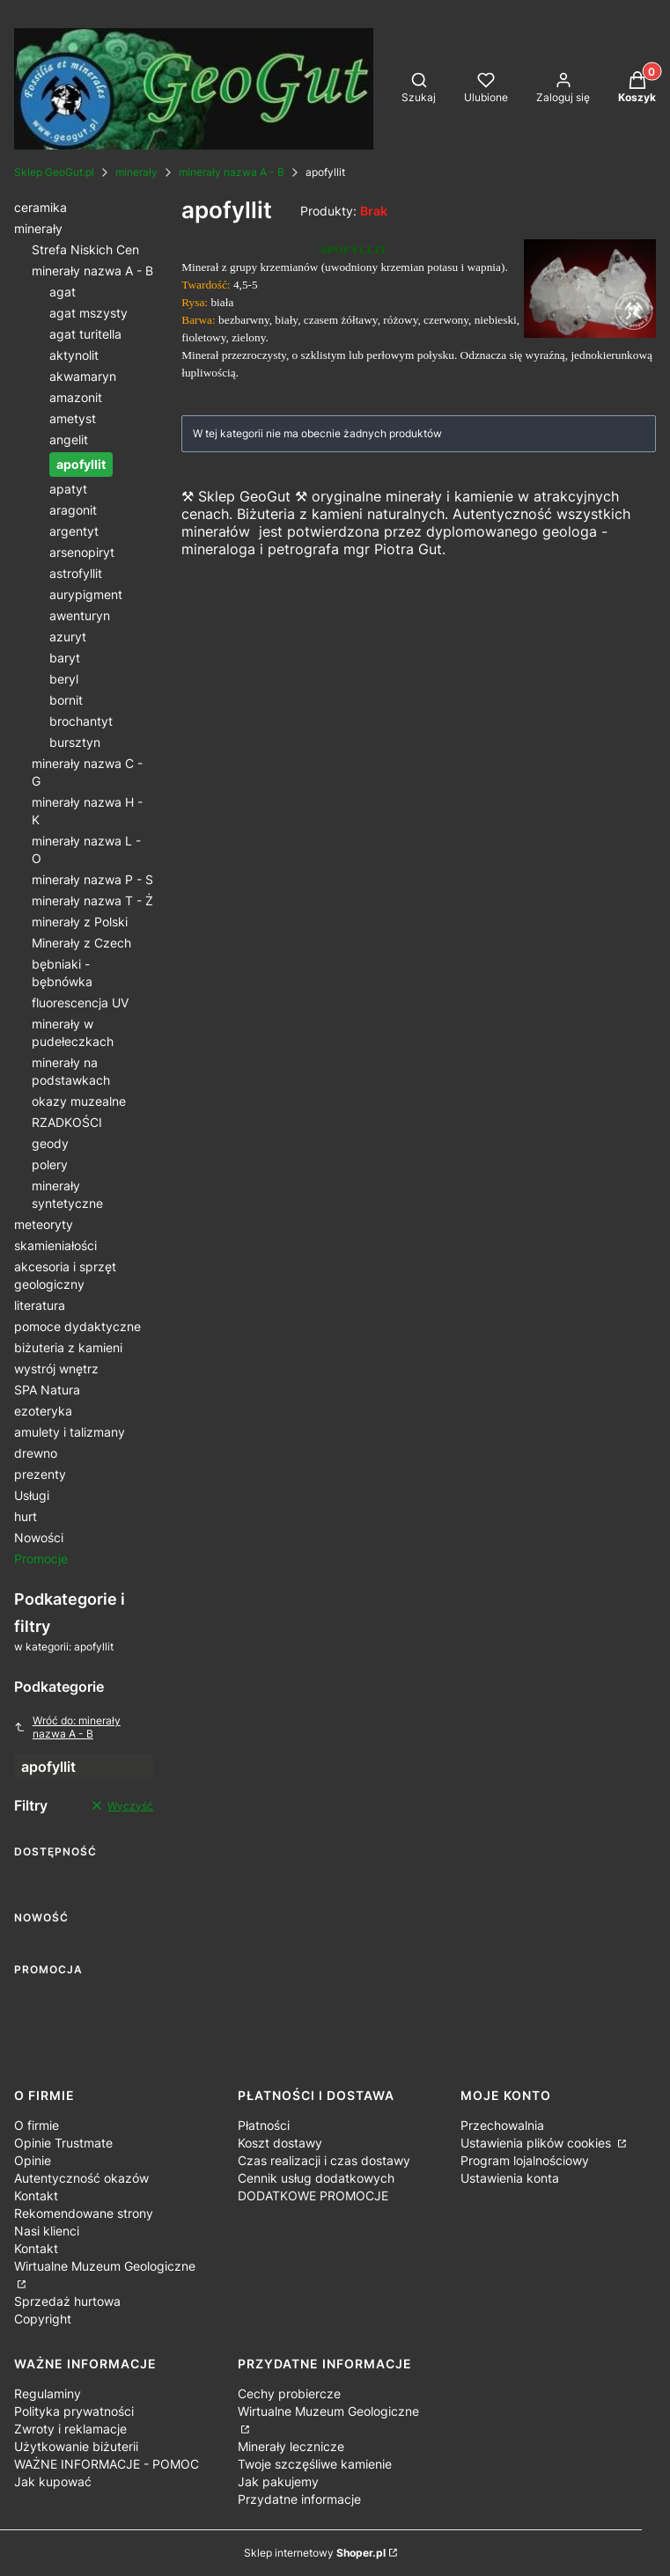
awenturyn (79, 615)
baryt (64, 657)
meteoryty (43, 1224)
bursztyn (74, 742)
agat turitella (85, 333)
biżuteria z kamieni (68, 1347)
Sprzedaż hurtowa (67, 2301)
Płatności (264, 2125)
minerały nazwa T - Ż (92, 900)
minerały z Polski (80, 921)
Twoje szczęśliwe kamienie (315, 2463)
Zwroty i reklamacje (70, 2428)
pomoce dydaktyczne (77, 1326)
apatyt (68, 488)
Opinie (32, 2160)
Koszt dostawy (280, 2142)
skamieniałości (55, 1245)
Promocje (41, 1558)
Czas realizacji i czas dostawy (324, 2160)
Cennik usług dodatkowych (316, 2177)
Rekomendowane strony (83, 2213)
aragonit (73, 509)
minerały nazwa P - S (92, 879)
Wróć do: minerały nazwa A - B (67, 1727)
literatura (39, 1305)
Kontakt (36, 2195)
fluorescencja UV (80, 1002)
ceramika (40, 207)
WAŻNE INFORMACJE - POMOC (106, 2463)
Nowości (38, 1537)
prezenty (40, 1474)
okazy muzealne (79, 1101)
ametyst (72, 418)
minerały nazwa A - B (231, 172)
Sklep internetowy (315, 2552)
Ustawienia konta (509, 2177)
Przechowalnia (502, 2125)
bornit (66, 699)
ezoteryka (43, 1410)
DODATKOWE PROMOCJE (313, 2195)
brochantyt (81, 721)
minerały (136, 172)
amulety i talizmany (69, 1431)
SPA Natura (47, 1389)
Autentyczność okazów (81, 2177)
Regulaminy (47, 2393)
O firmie (36, 2125)
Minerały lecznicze (291, 2446)
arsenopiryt (81, 552)
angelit (68, 439)
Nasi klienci (46, 2230)
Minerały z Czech (81, 942)
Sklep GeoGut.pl (54, 172)
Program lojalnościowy (524, 2160)
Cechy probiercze (289, 2393)
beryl (63, 678)
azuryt (67, 636)
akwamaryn (82, 376)
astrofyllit (75, 573)
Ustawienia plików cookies (537, 2142)
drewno (35, 1452)
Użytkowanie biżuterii (76, 2446)
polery (50, 1164)
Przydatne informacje (299, 2499)
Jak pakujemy (278, 2481)
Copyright (42, 2318)
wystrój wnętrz (56, 1368)
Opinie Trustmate (63, 2142)
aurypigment (85, 594)
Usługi (31, 1495)
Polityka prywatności (74, 2411)
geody (50, 1143)
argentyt (74, 530)
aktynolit (74, 355)
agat (62, 291)
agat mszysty (88, 312)
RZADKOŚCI (67, 1122)
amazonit (75, 397)
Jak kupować (53, 2481)
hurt (25, 1516)
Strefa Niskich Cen (85, 249)
